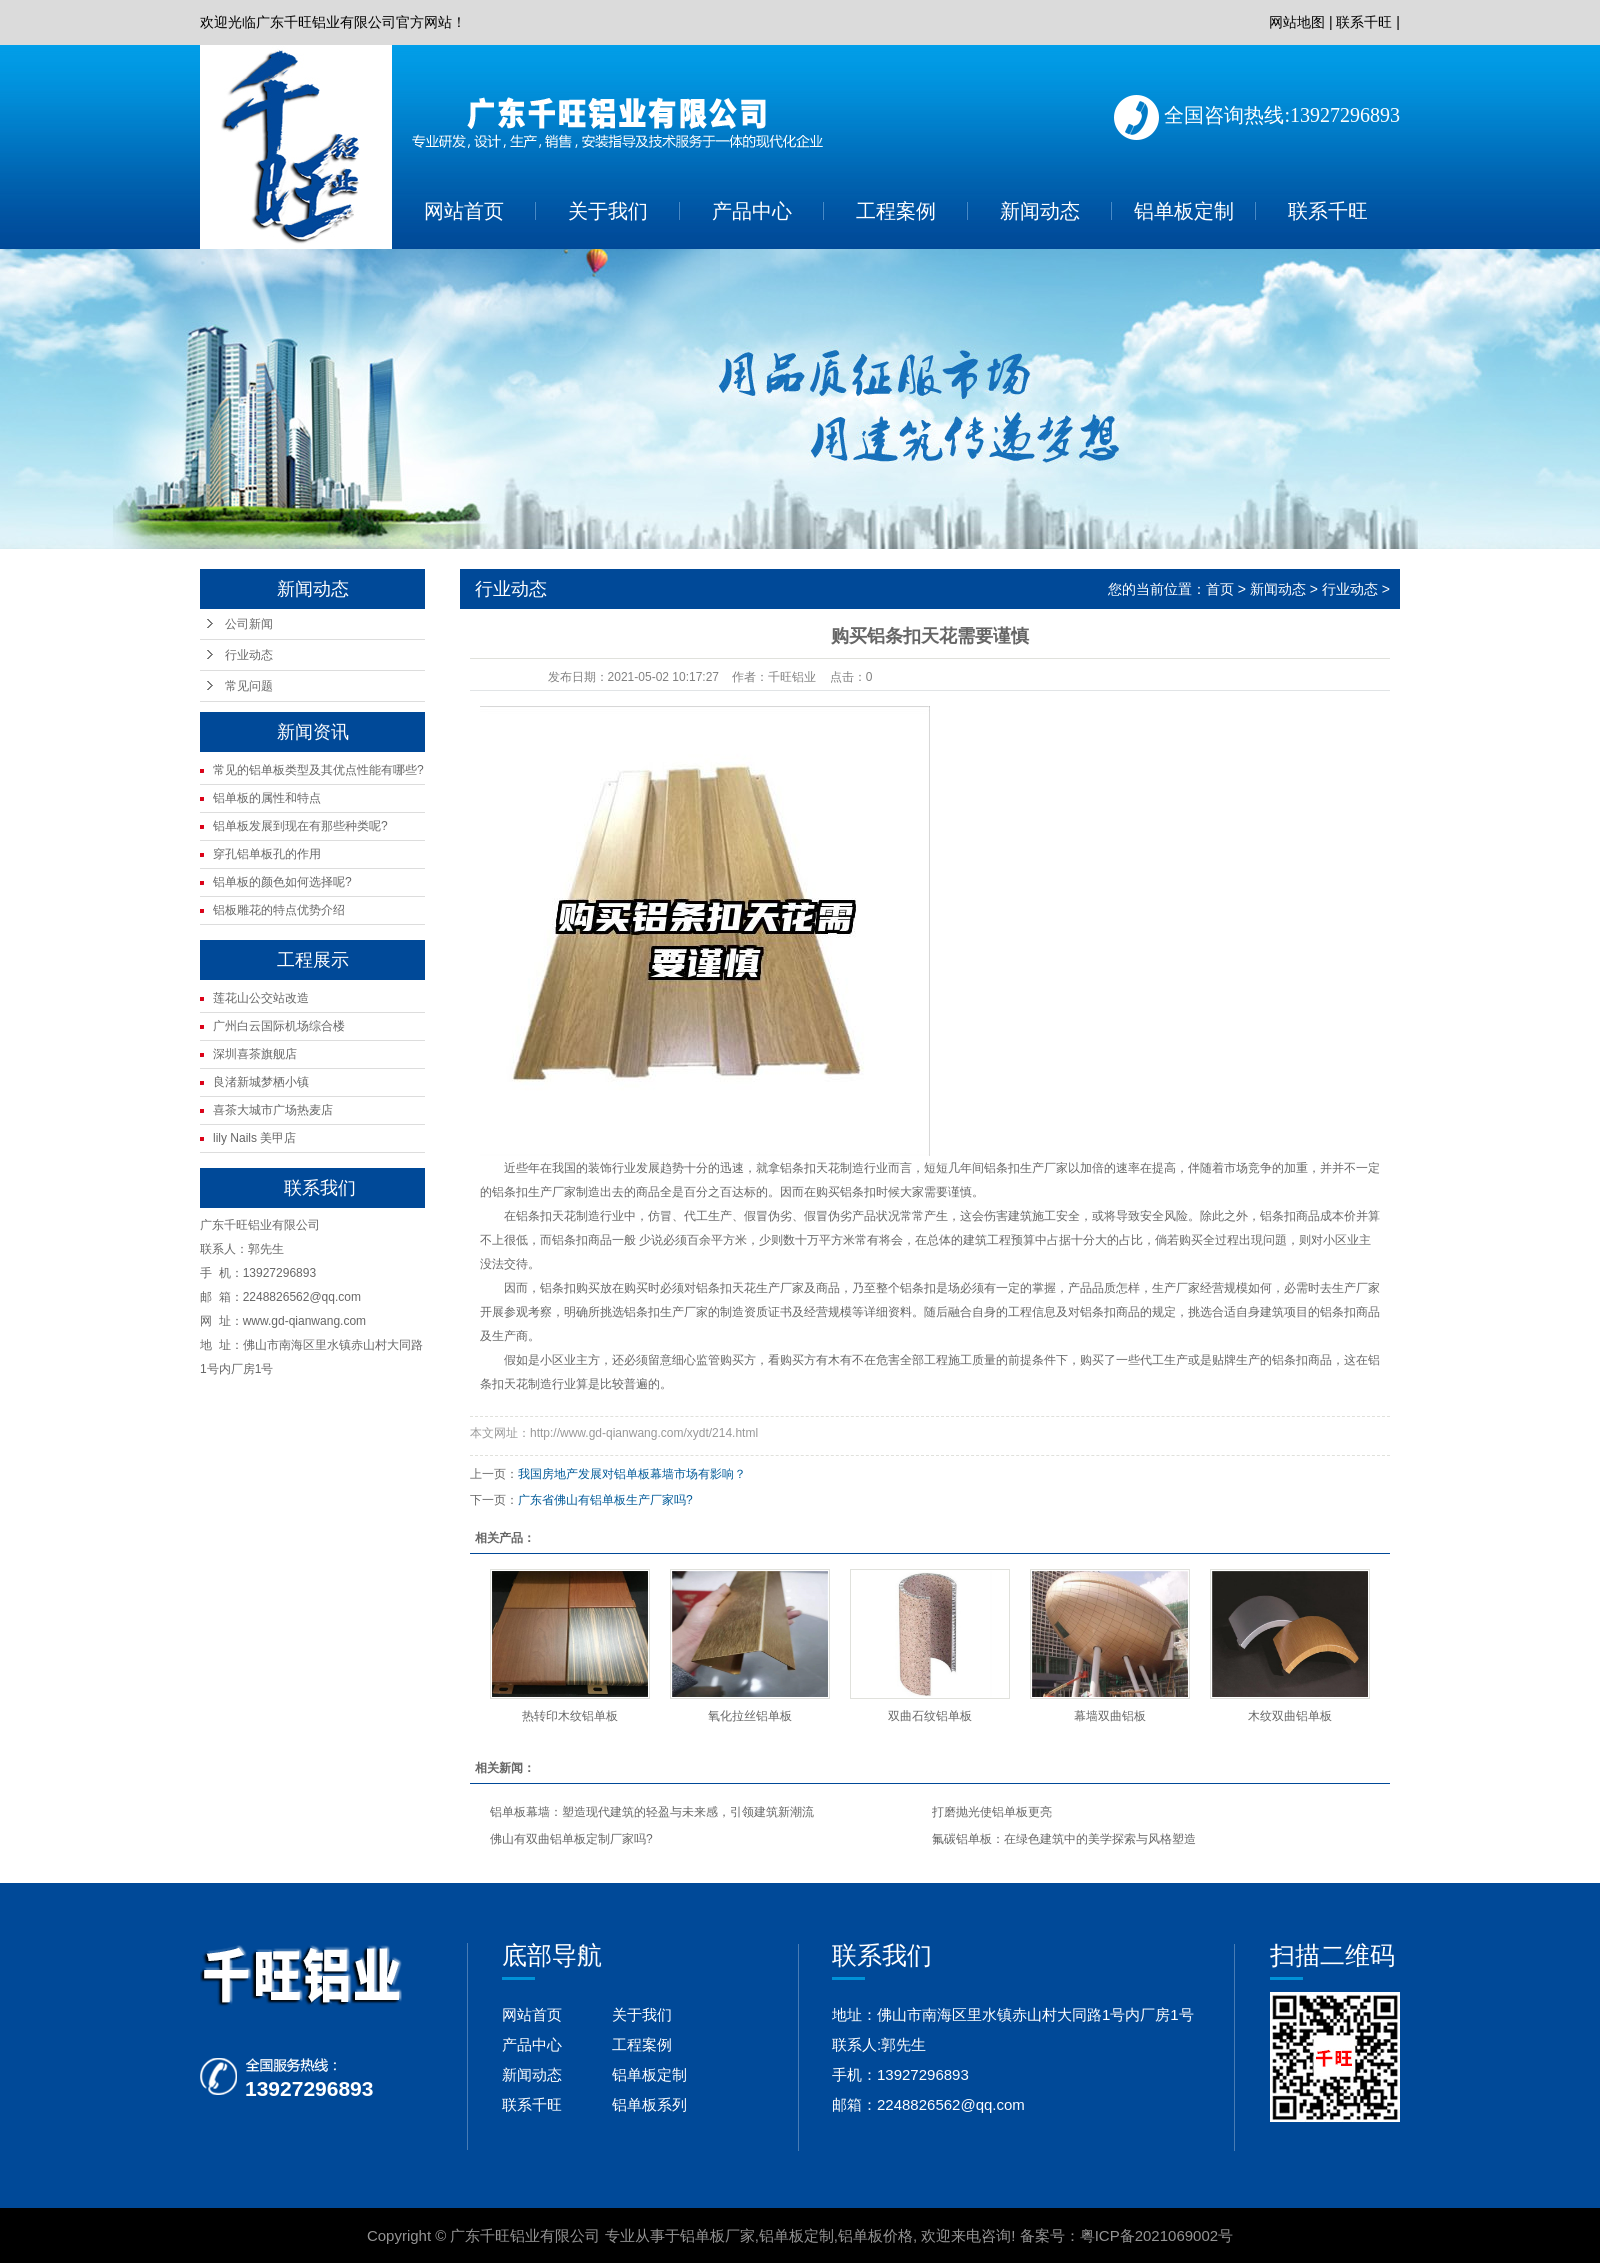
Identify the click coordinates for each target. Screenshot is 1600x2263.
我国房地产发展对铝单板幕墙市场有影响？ (632, 1474)
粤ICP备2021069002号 (1156, 2235)
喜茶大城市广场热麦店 (273, 1110)
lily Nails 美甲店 (254, 1138)
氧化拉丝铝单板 (750, 1716)
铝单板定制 (1184, 211)
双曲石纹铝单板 (930, 1716)
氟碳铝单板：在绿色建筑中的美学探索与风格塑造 (1064, 1839)
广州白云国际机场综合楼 (279, 1026)
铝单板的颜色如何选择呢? (282, 882)
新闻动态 (1040, 211)
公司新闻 (249, 624)
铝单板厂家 (717, 2235)
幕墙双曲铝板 (1110, 1716)
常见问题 (249, 686)
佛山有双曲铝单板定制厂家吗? (571, 1839)
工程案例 (896, 211)
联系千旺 (1364, 22)
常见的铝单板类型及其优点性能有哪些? (318, 770)
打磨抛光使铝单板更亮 (992, 1812)
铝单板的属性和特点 (267, 798)
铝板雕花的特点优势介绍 (279, 910)
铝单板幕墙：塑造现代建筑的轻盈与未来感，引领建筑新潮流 (652, 1812)
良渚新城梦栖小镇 (261, 1082)
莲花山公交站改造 (261, 998)
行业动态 (249, 655)
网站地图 (1297, 22)
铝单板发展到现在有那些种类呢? (300, 826)
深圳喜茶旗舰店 (255, 1054)
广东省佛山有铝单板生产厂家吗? (605, 1500)
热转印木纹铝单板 (570, 1716)
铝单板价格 (875, 2235)
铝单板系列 (649, 2104)
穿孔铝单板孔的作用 (267, 854)
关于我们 (608, 211)
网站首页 (464, 211)
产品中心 (752, 211)
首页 (1220, 589)
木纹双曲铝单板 (1290, 1716)
